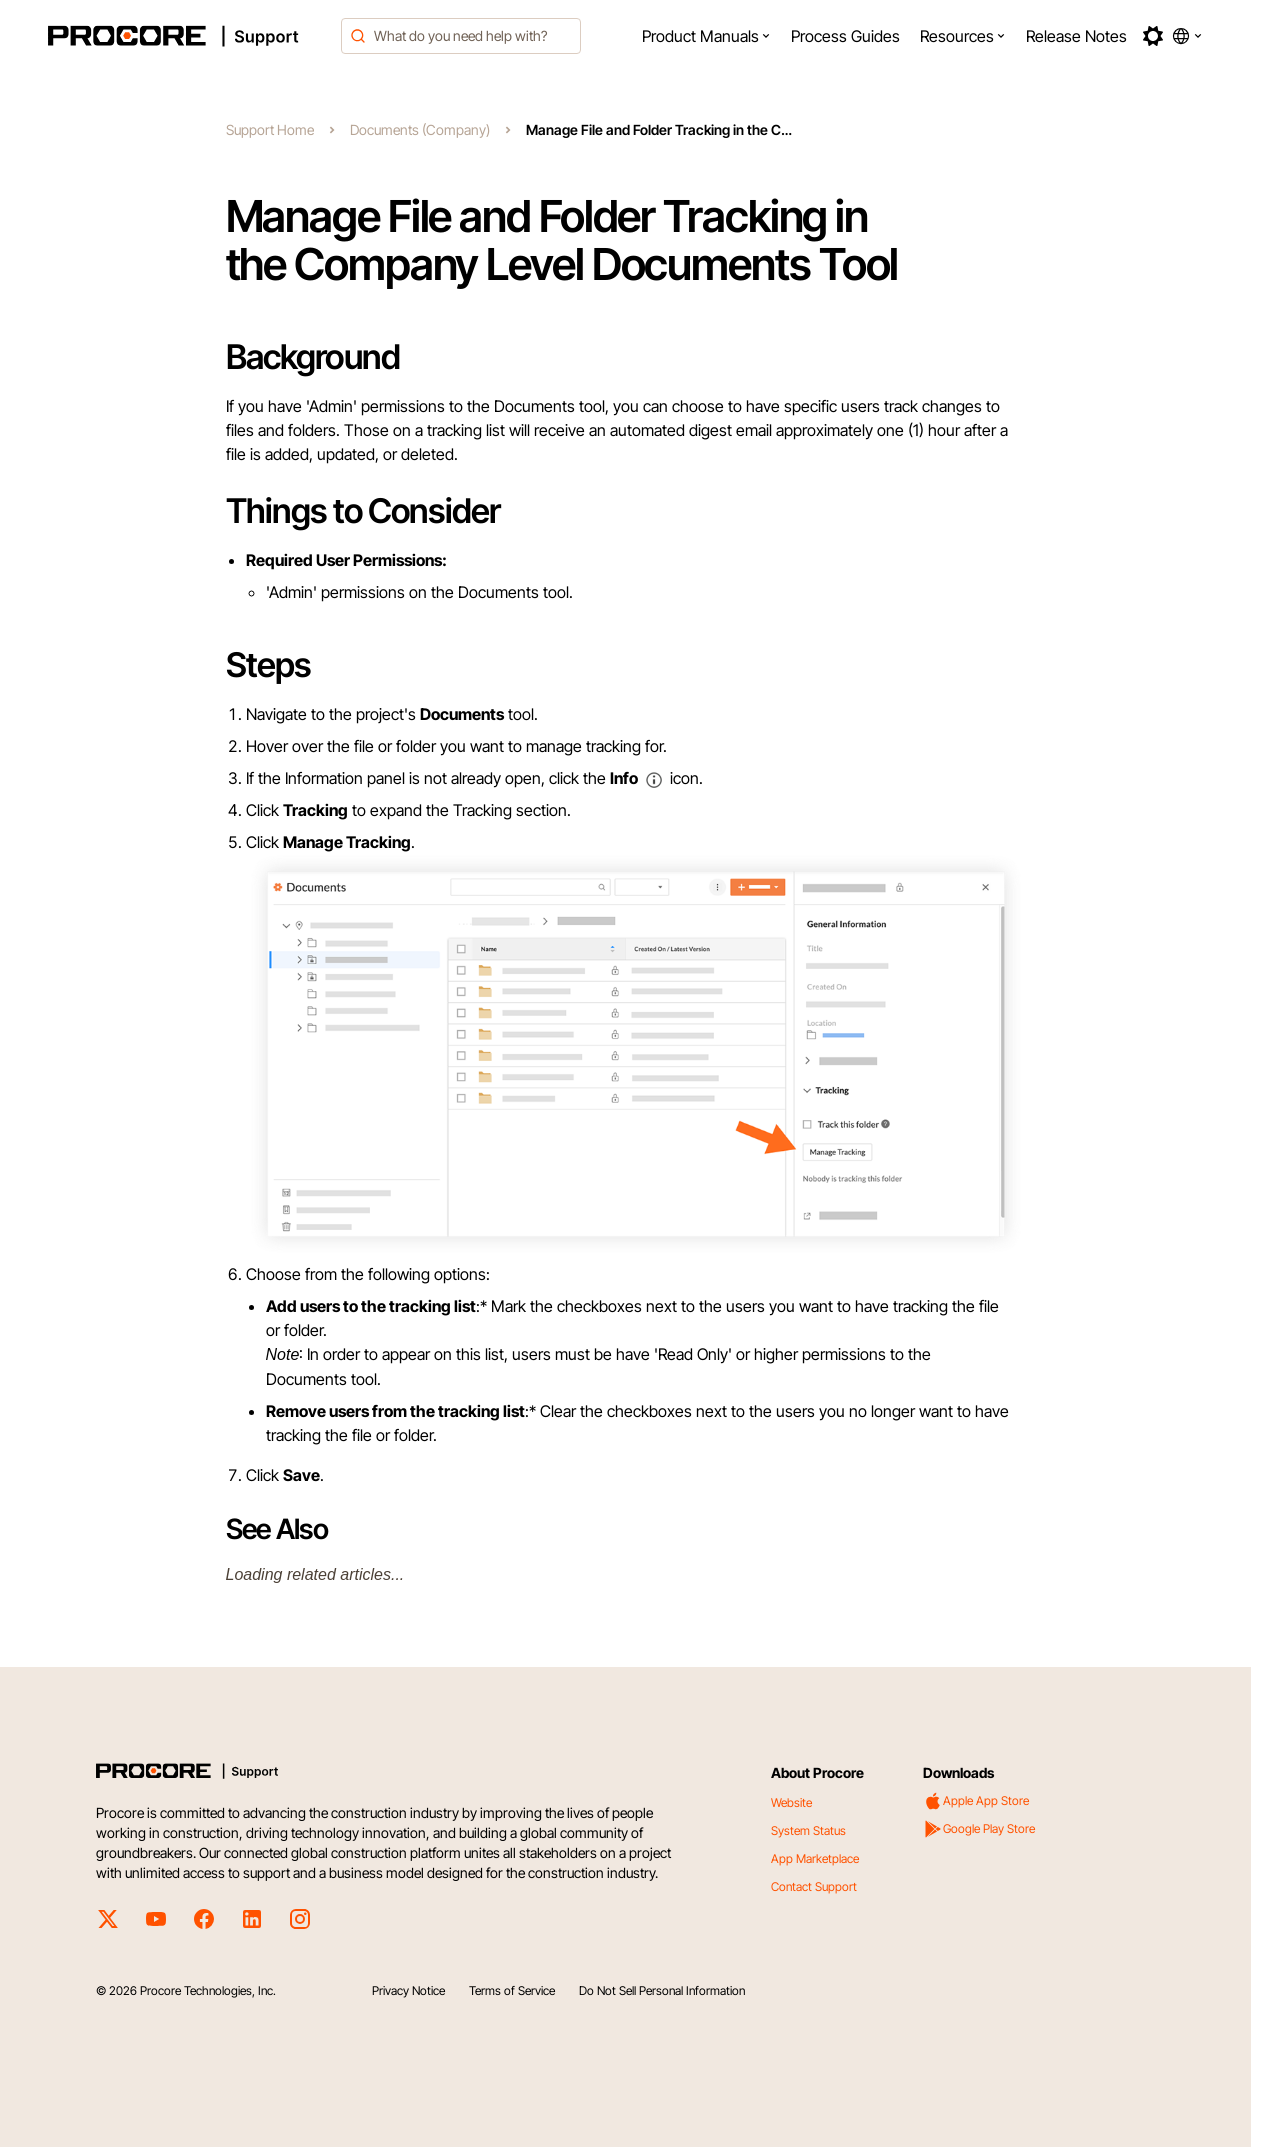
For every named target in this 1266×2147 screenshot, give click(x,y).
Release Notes (1076, 36)
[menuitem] (706, 36)
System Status (808, 1830)
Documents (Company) (420, 129)
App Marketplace (815, 1858)
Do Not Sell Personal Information (662, 1990)
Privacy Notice (408, 1990)
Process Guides (845, 36)
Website (791, 1802)
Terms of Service (512, 1990)
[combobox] (461, 36)
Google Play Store (979, 1829)
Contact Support (814, 1886)
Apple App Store (976, 1801)
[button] (706, 36)
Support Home (270, 129)
